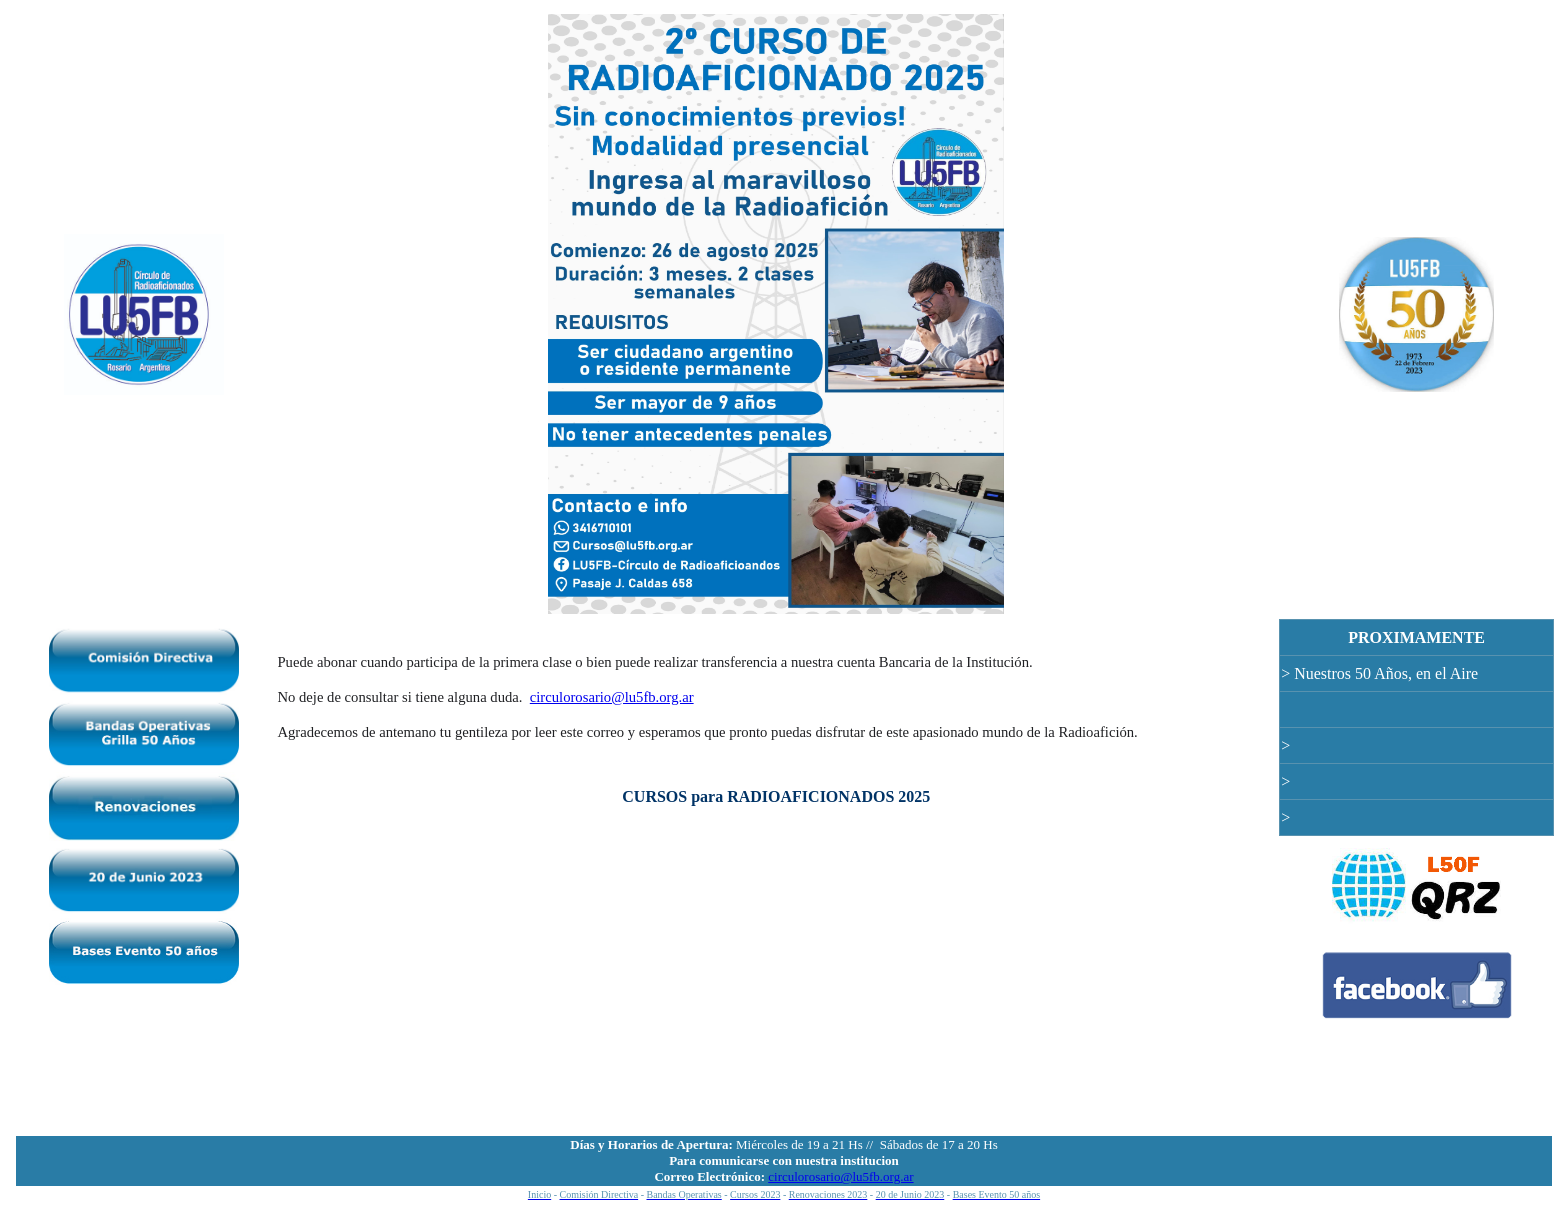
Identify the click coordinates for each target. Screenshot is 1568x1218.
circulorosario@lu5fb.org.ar (612, 697)
